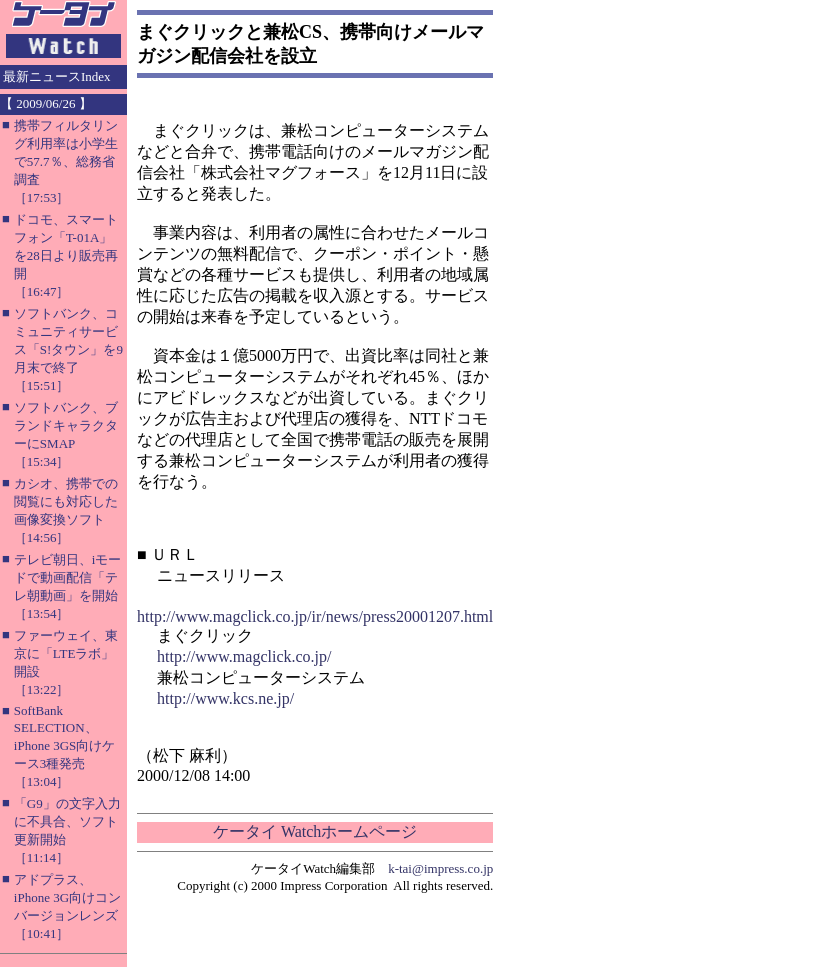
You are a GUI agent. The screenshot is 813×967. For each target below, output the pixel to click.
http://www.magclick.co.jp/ (244, 656)
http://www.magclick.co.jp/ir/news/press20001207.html (315, 616)
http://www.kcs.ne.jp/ (225, 698)
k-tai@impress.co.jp (440, 868)
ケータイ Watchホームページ (315, 831)
